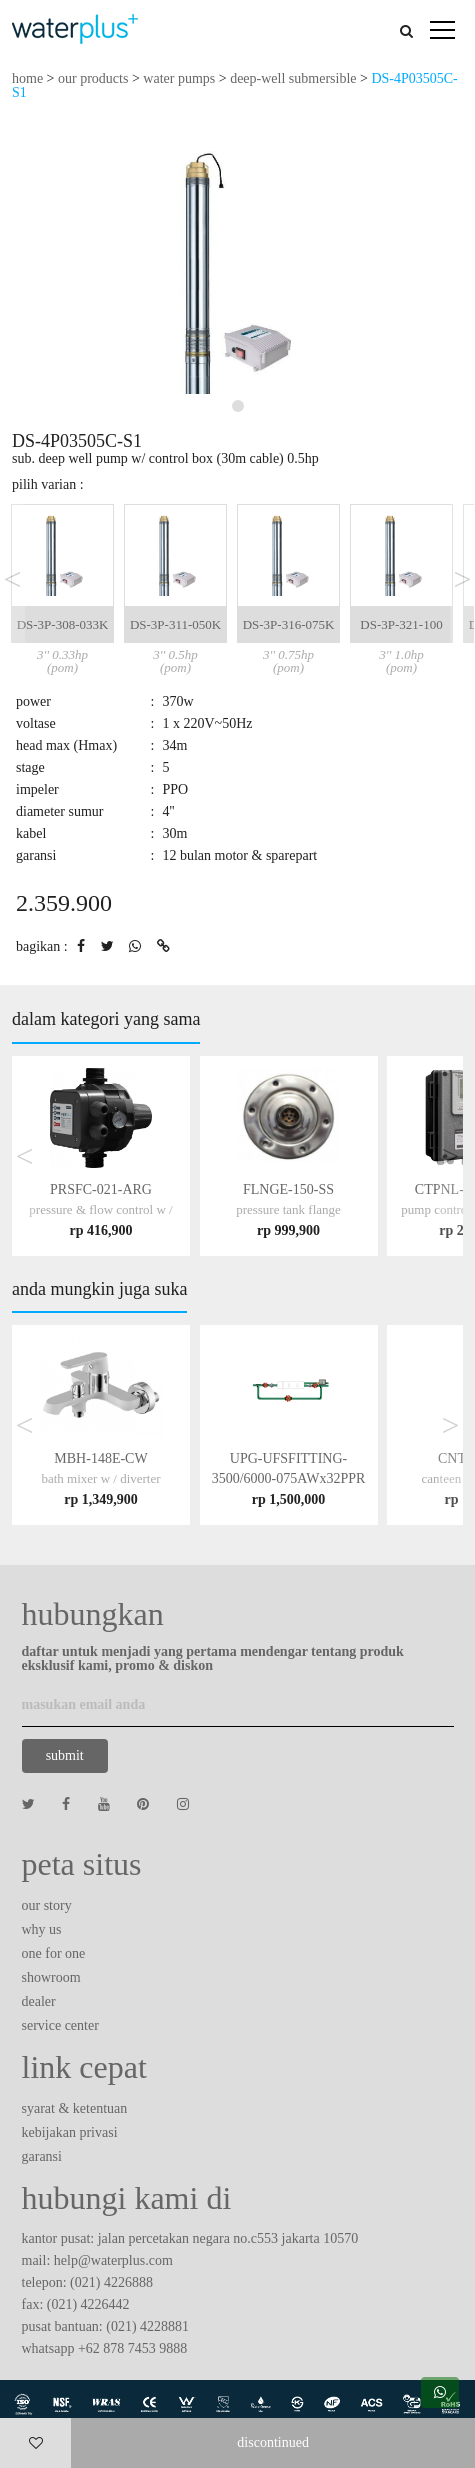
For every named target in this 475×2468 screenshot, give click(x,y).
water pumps (179, 78)
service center (60, 2025)
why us (42, 1929)
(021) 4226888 (111, 2282)
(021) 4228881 (147, 2326)
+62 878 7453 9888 (132, 2348)
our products (93, 78)
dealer (39, 2001)
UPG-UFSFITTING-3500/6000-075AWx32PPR (289, 1478)
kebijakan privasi (70, 2132)
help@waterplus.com (113, 2260)
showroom (51, 1977)
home (27, 78)
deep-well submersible (293, 78)
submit (65, 1755)
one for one (54, 1953)
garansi (42, 2156)
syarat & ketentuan (75, 2108)
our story (47, 1905)
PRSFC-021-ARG (100, 1209)
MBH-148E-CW (100, 1478)
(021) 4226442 (88, 2304)
